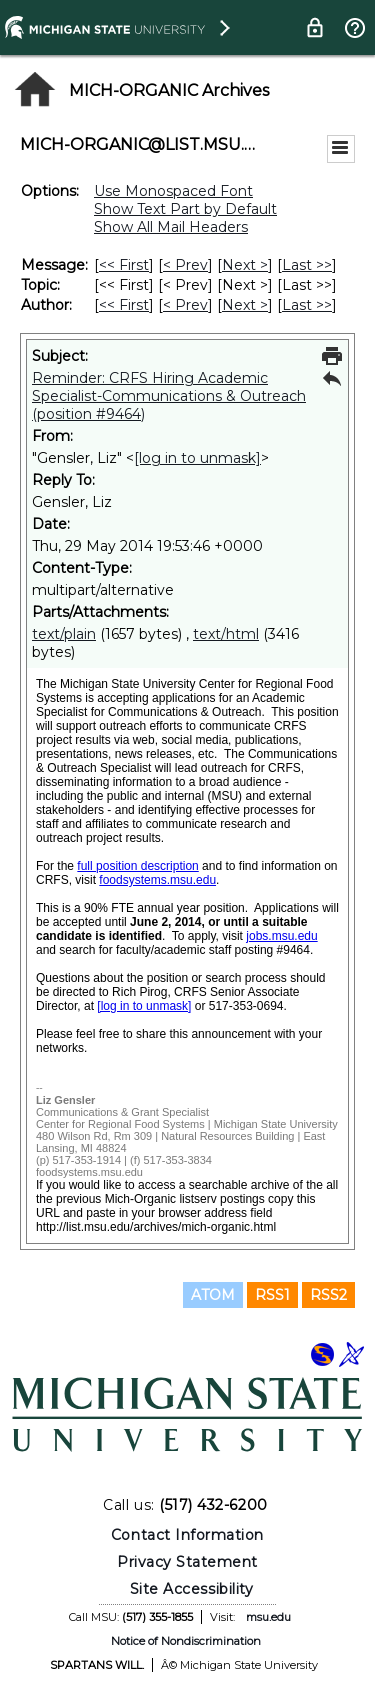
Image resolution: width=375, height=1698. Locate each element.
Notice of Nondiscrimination (186, 1641)
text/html (226, 634)
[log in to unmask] (197, 458)
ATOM (213, 1295)
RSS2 (328, 1295)
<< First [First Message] (124, 265)
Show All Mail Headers (171, 227)
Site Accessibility (192, 1589)
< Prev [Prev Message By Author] (185, 305)
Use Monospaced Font (173, 191)
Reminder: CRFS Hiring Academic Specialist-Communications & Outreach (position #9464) (169, 396)
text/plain (64, 634)
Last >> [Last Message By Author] (307, 305)
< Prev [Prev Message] (185, 265)
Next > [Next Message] (245, 265)
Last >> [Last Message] (307, 265)
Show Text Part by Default (185, 209)
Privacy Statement (187, 1562)
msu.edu (268, 1617)
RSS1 (272, 1295)
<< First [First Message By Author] (124, 305)
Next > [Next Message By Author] (245, 305)
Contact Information (187, 1535)
